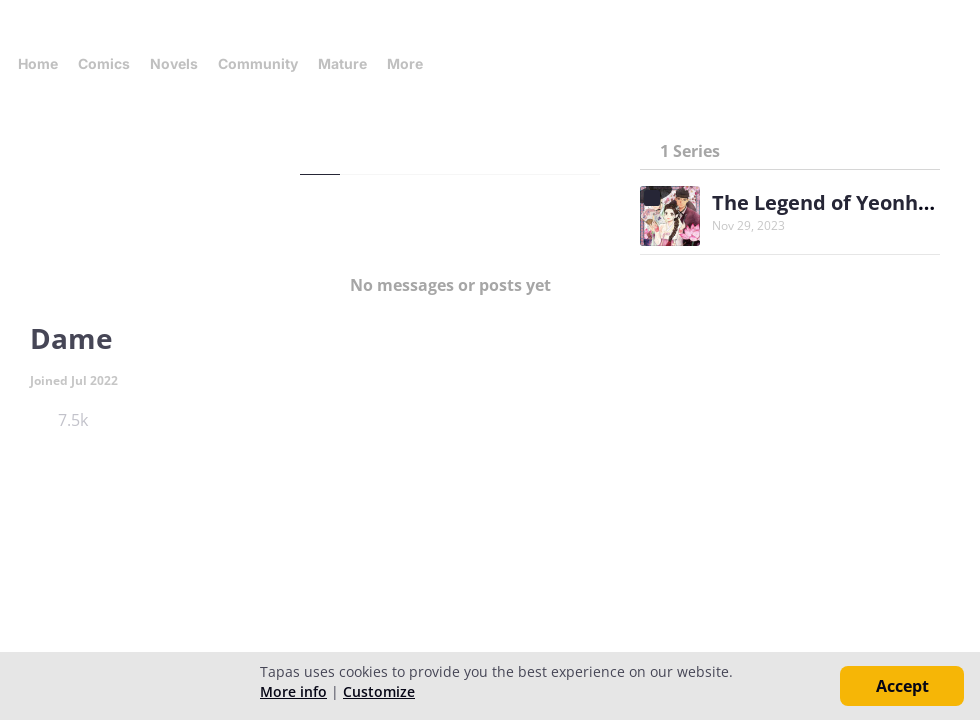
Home (38, 63)
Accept (902, 686)
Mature (342, 63)
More (411, 63)
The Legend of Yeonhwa (829, 202)
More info (293, 691)
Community (258, 63)
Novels (174, 63)
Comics (104, 63)
